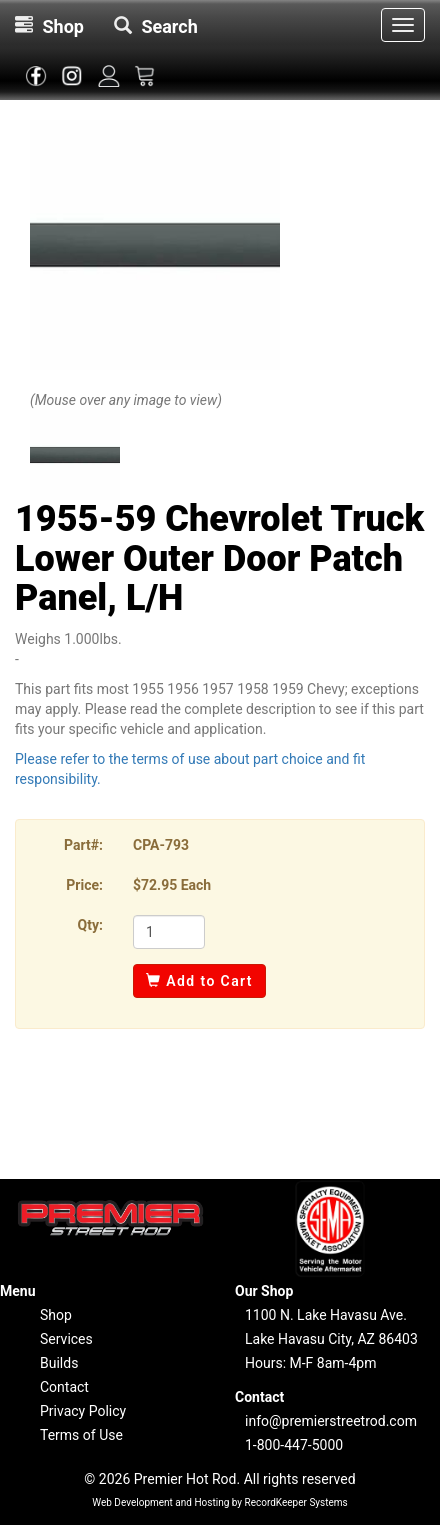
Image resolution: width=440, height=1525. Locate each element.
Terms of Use (81, 1435)
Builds (59, 1363)
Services (66, 1339)
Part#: (83, 845)
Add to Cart (199, 981)
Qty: (90, 925)
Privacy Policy (83, 1411)
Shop (56, 1315)
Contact (64, 1387)
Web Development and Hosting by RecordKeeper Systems (220, 1502)
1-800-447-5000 (294, 1445)
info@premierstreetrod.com (331, 1421)
